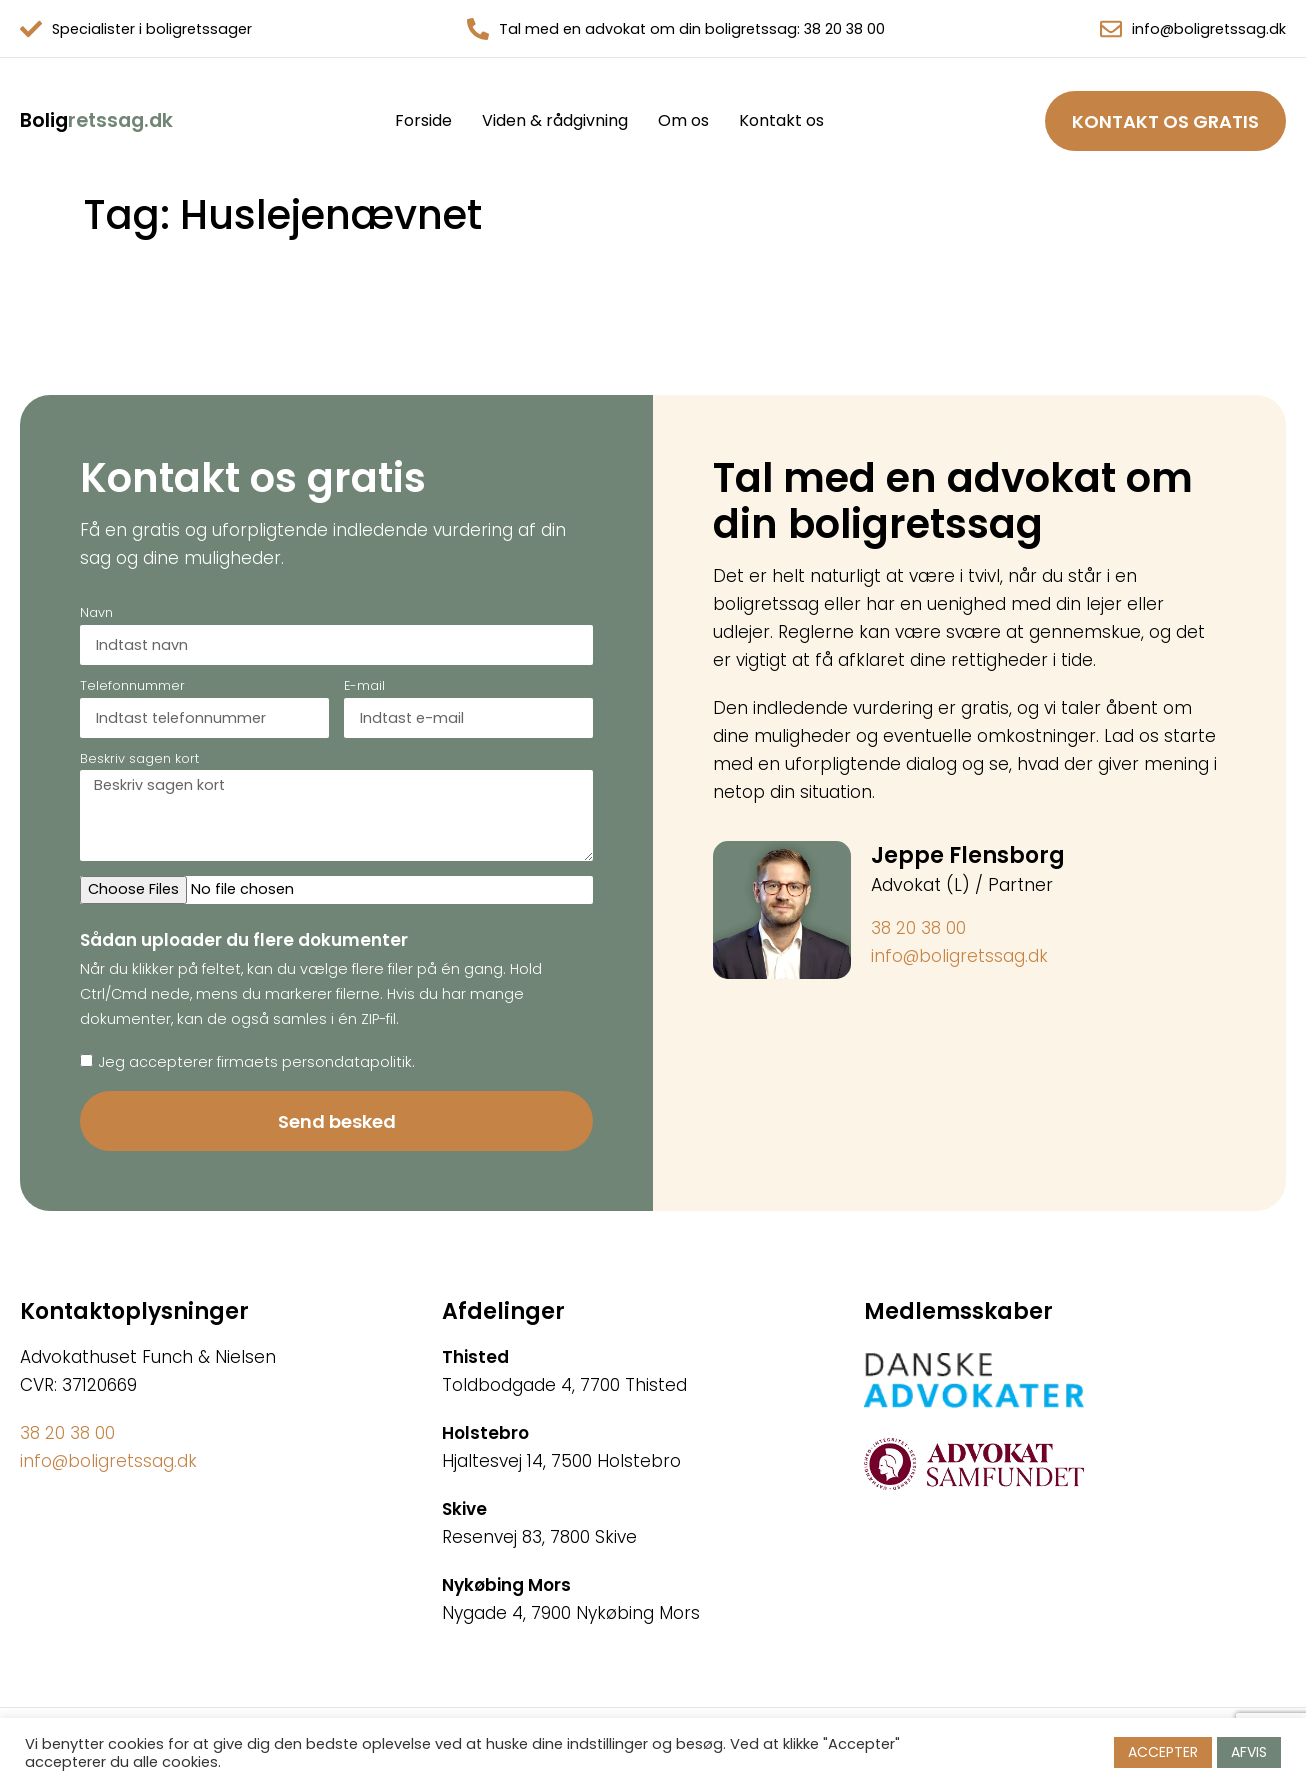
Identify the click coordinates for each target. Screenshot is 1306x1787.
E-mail (364, 687)
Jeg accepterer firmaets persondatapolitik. (256, 1062)
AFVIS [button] (1249, 1752)
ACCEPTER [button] (1163, 1752)
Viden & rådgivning (555, 121)
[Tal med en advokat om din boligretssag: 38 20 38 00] (478, 29)
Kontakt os (781, 121)
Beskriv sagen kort (139, 760)
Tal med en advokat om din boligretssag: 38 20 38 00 (692, 29)
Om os (683, 121)
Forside (423, 121)
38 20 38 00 (918, 928)
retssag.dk (96, 120)
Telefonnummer (132, 687)
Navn (96, 614)
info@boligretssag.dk (1209, 29)
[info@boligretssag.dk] (1111, 29)
